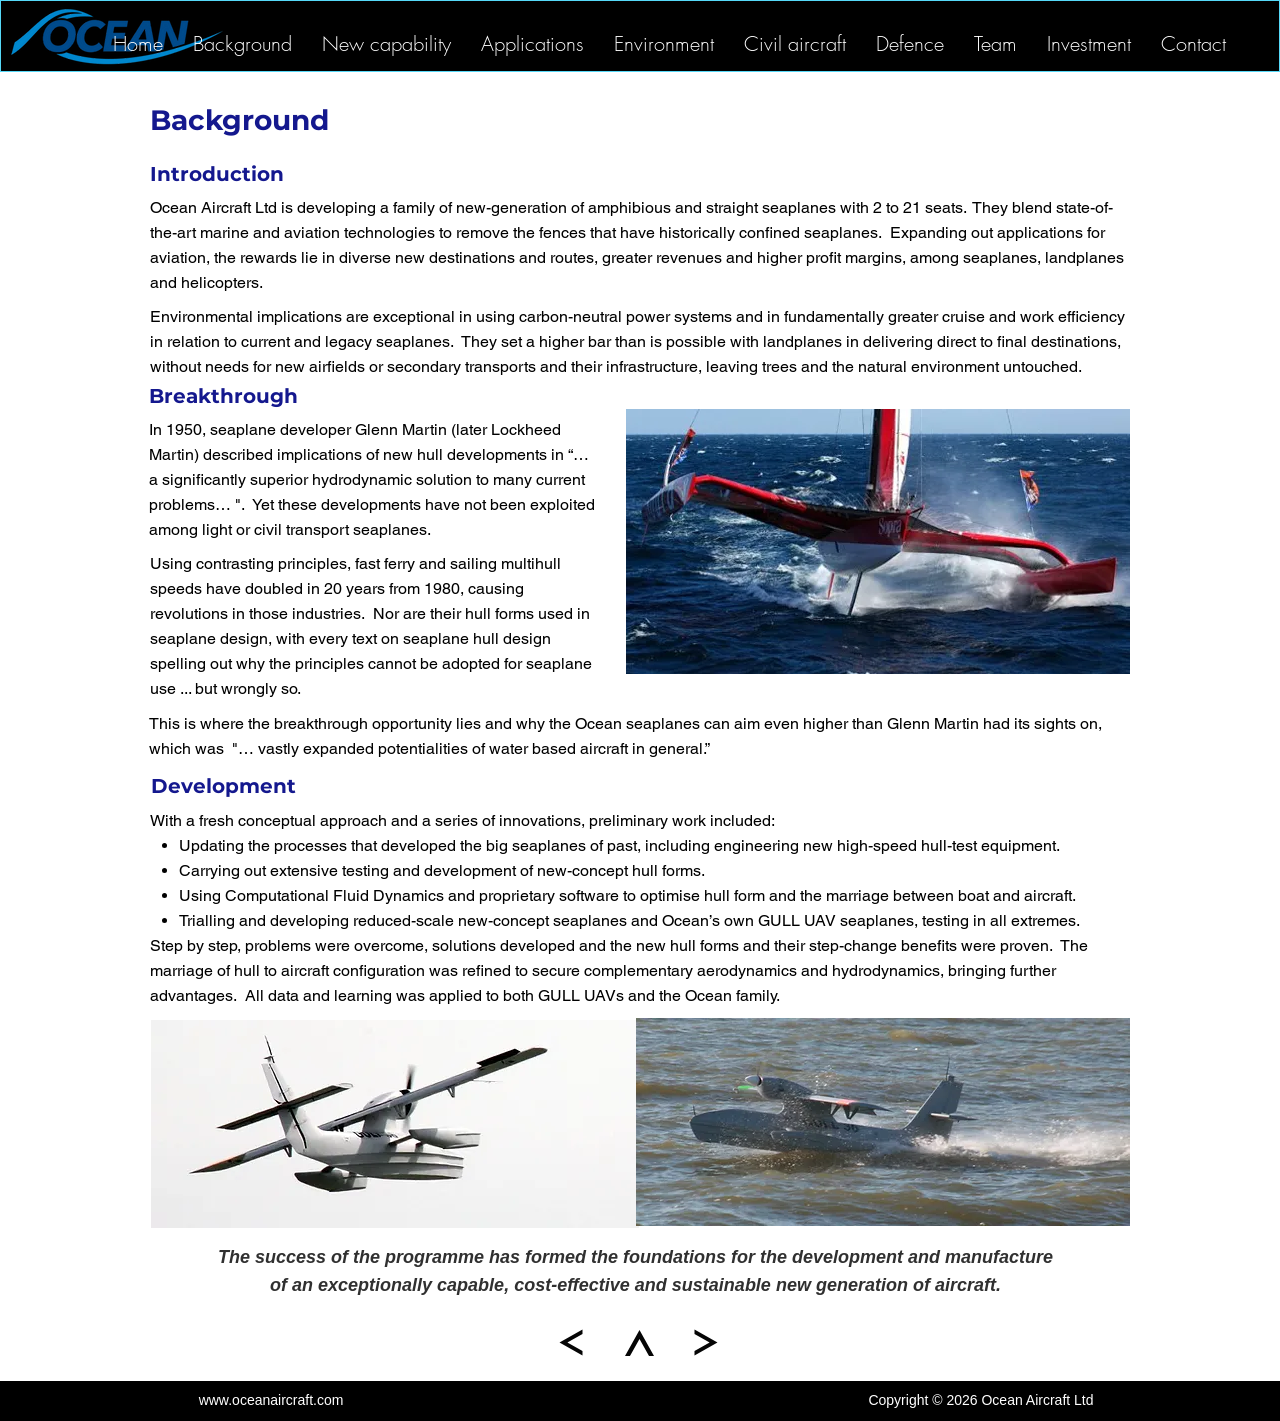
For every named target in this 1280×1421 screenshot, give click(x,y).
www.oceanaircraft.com (271, 1400)
